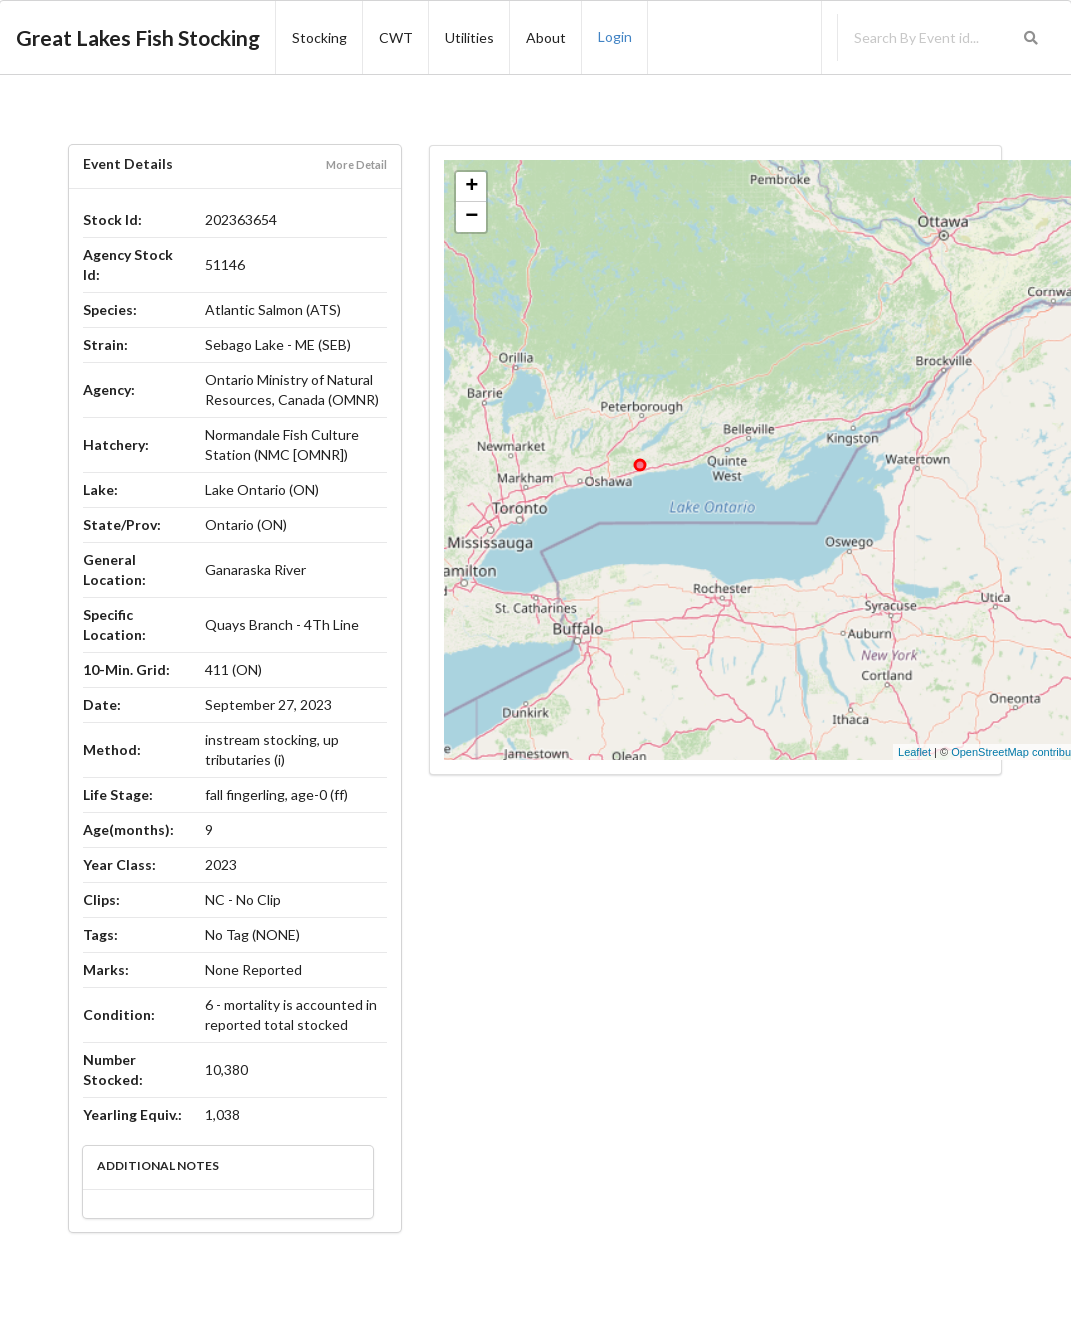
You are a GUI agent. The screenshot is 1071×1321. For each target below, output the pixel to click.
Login (615, 36)
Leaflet (914, 752)
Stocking (319, 37)
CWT (396, 37)
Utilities (469, 37)
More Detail (356, 164)
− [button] (471, 217)
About (546, 37)
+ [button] (471, 187)
